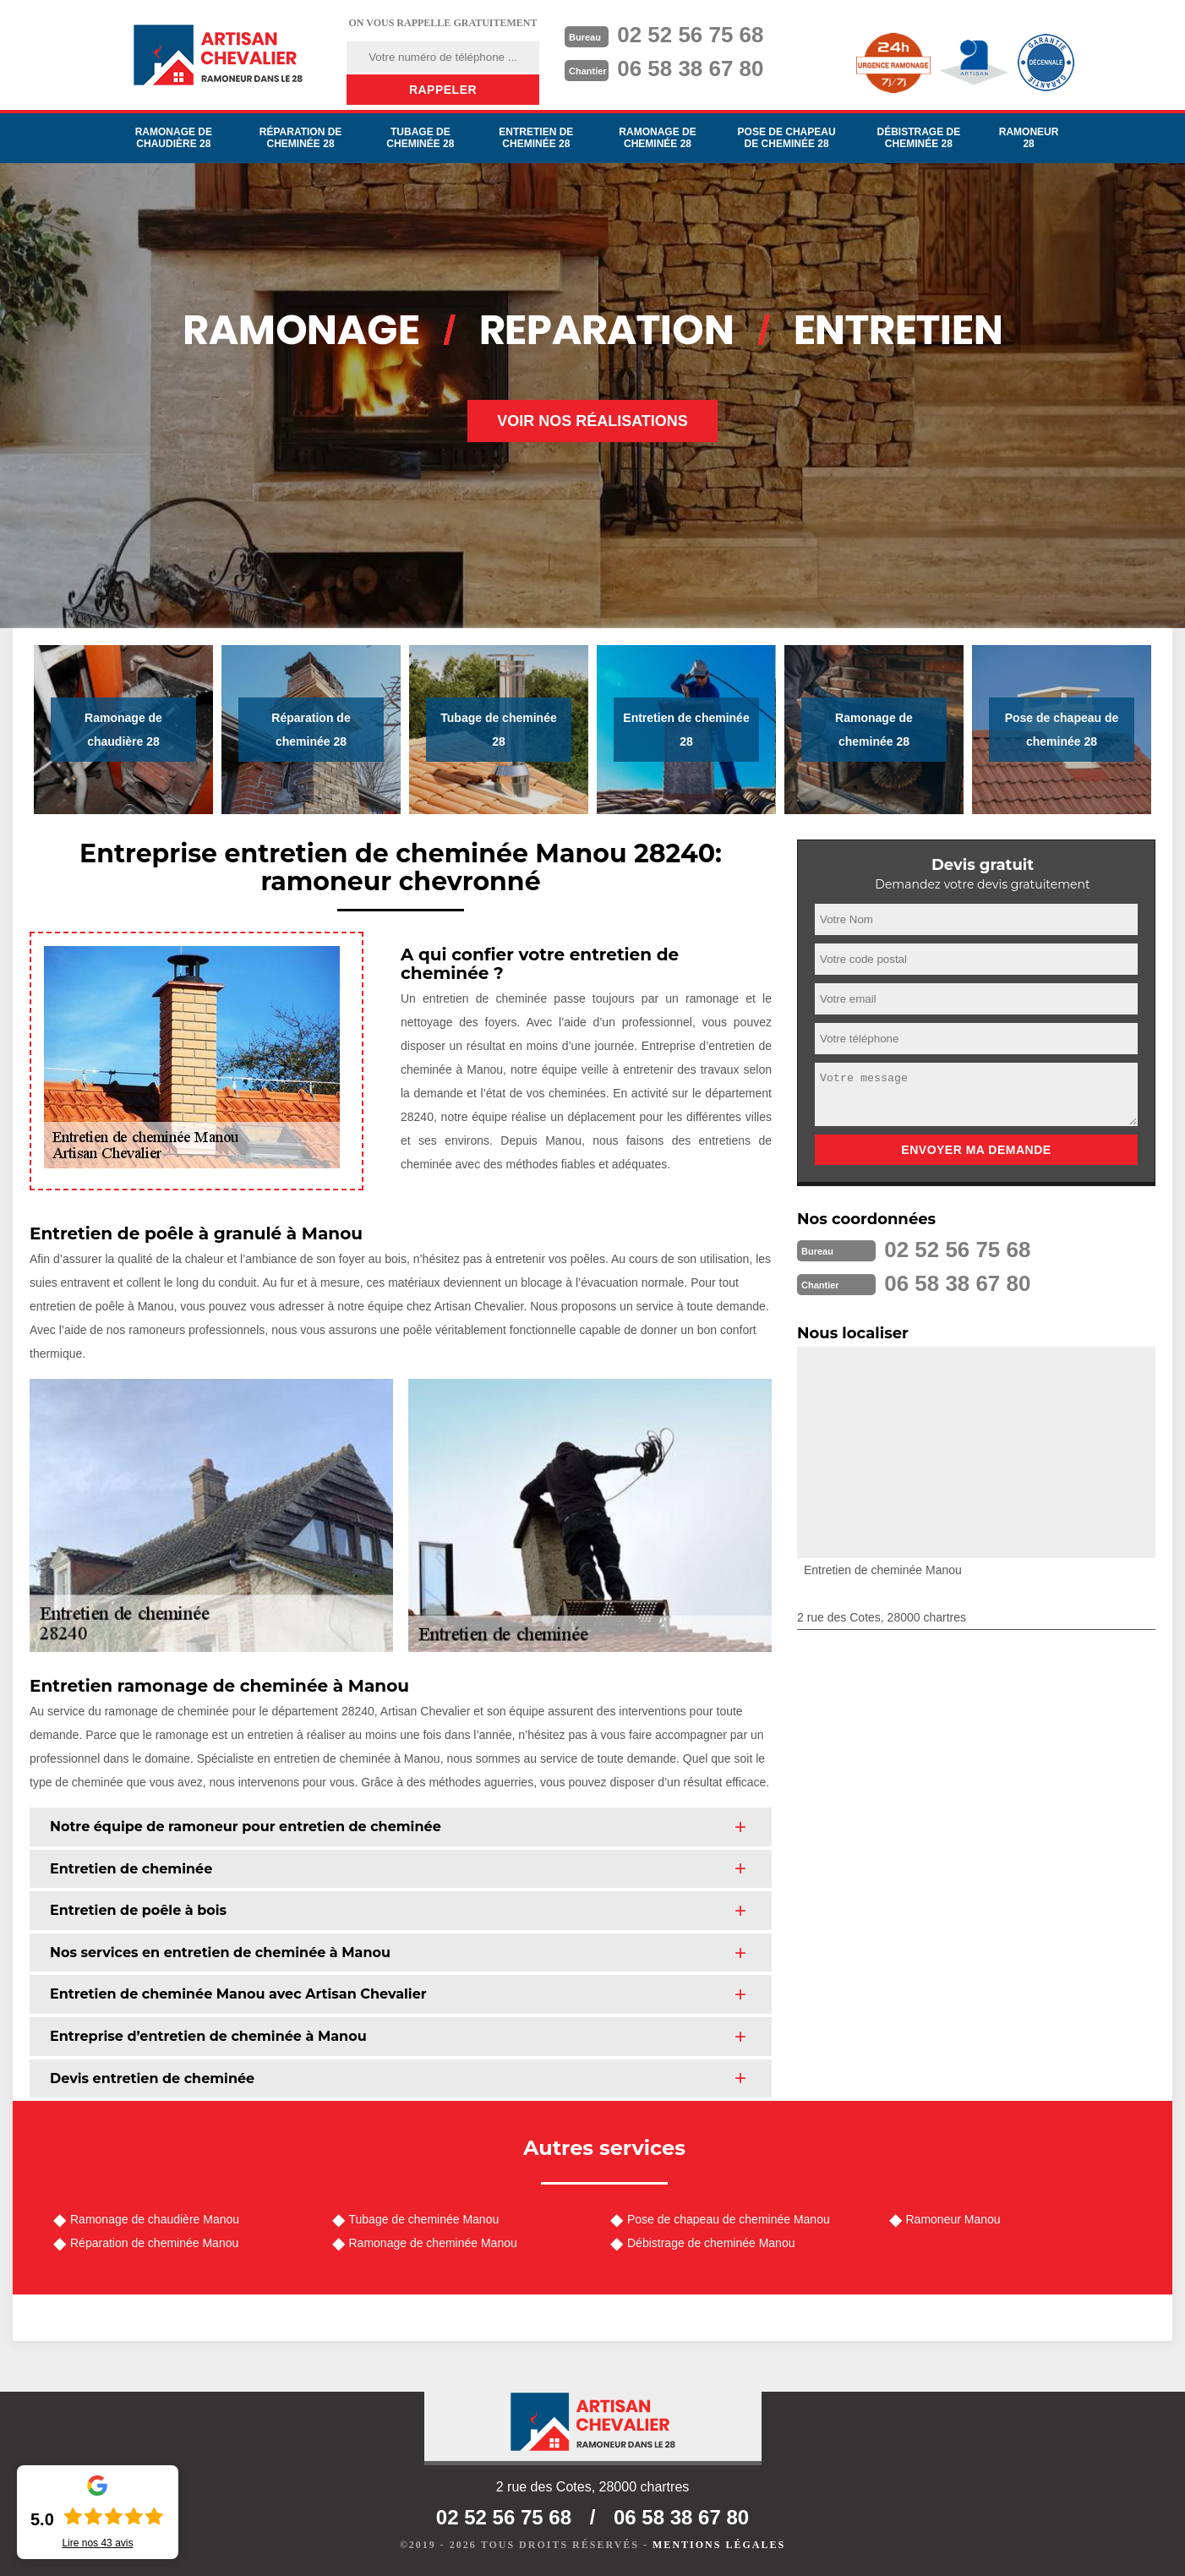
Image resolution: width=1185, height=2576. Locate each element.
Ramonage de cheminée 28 (657, 138)
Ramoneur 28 (1029, 138)
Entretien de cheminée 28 (536, 138)
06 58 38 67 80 (690, 68)
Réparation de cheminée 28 (300, 138)
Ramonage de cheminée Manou (433, 2243)
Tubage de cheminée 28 (420, 138)
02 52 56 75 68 (690, 34)
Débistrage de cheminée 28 (918, 138)
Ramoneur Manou (953, 2219)
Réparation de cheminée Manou (154, 2243)
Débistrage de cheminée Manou (711, 2243)
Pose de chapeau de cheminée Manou (728, 2219)
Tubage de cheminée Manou (424, 2219)
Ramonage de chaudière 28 (173, 138)
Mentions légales (719, 2545)
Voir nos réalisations (592, 421)
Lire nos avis (97, 2543)
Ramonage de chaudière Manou (154, 2219)
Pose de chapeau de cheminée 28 (787, 138)
